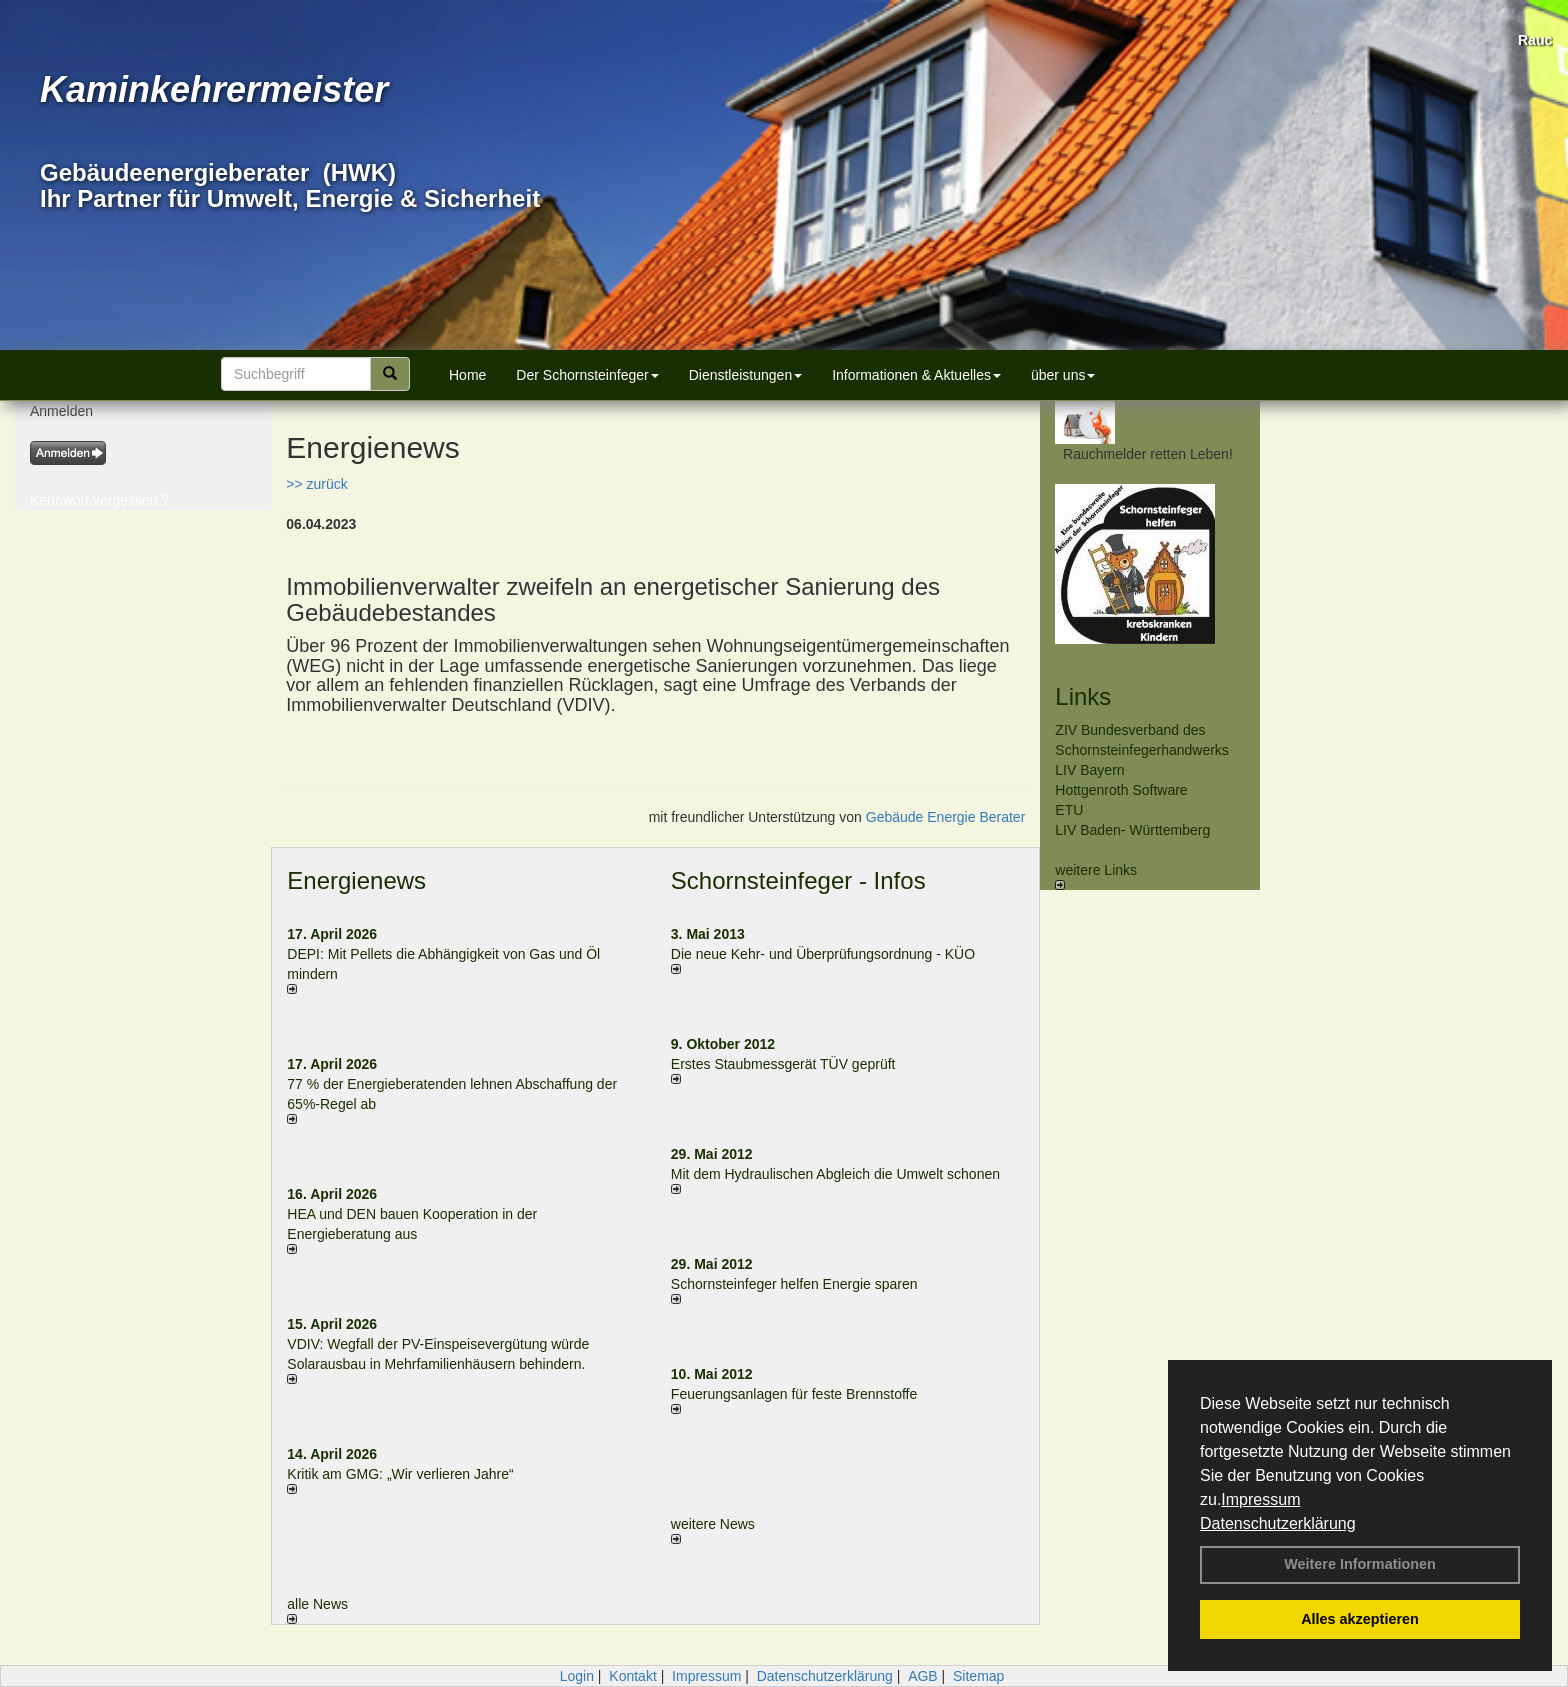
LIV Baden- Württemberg (1132, 830)
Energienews (356, 880)
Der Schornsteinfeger (587, 375)
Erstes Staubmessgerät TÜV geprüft (783, 1064)
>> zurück (316, 484)
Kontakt (632, 1676)
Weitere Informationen (1360, 1564)
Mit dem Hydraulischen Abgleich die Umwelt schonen (835, 1174)
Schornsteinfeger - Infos (798, 880)
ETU (1069, 810)
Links (1083, 696)
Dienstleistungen (746, 375)
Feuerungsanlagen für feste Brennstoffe (794, 1394)
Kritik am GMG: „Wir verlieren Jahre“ (400, 1474)
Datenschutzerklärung (1278, 1523)
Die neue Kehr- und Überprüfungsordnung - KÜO (823, 954)
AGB (923, 1676)
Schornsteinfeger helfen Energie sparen (794, 1284)
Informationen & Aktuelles (916, 375)
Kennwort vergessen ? (99, 500)
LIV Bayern (1089, 770)
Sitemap (978, 1676)
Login (577, 1676)
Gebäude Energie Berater (946, 817)
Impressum (1260, 1499)
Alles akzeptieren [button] (1360, 1619)
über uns (1063, 375)
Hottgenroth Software (1121, 790)
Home (467, 375)
